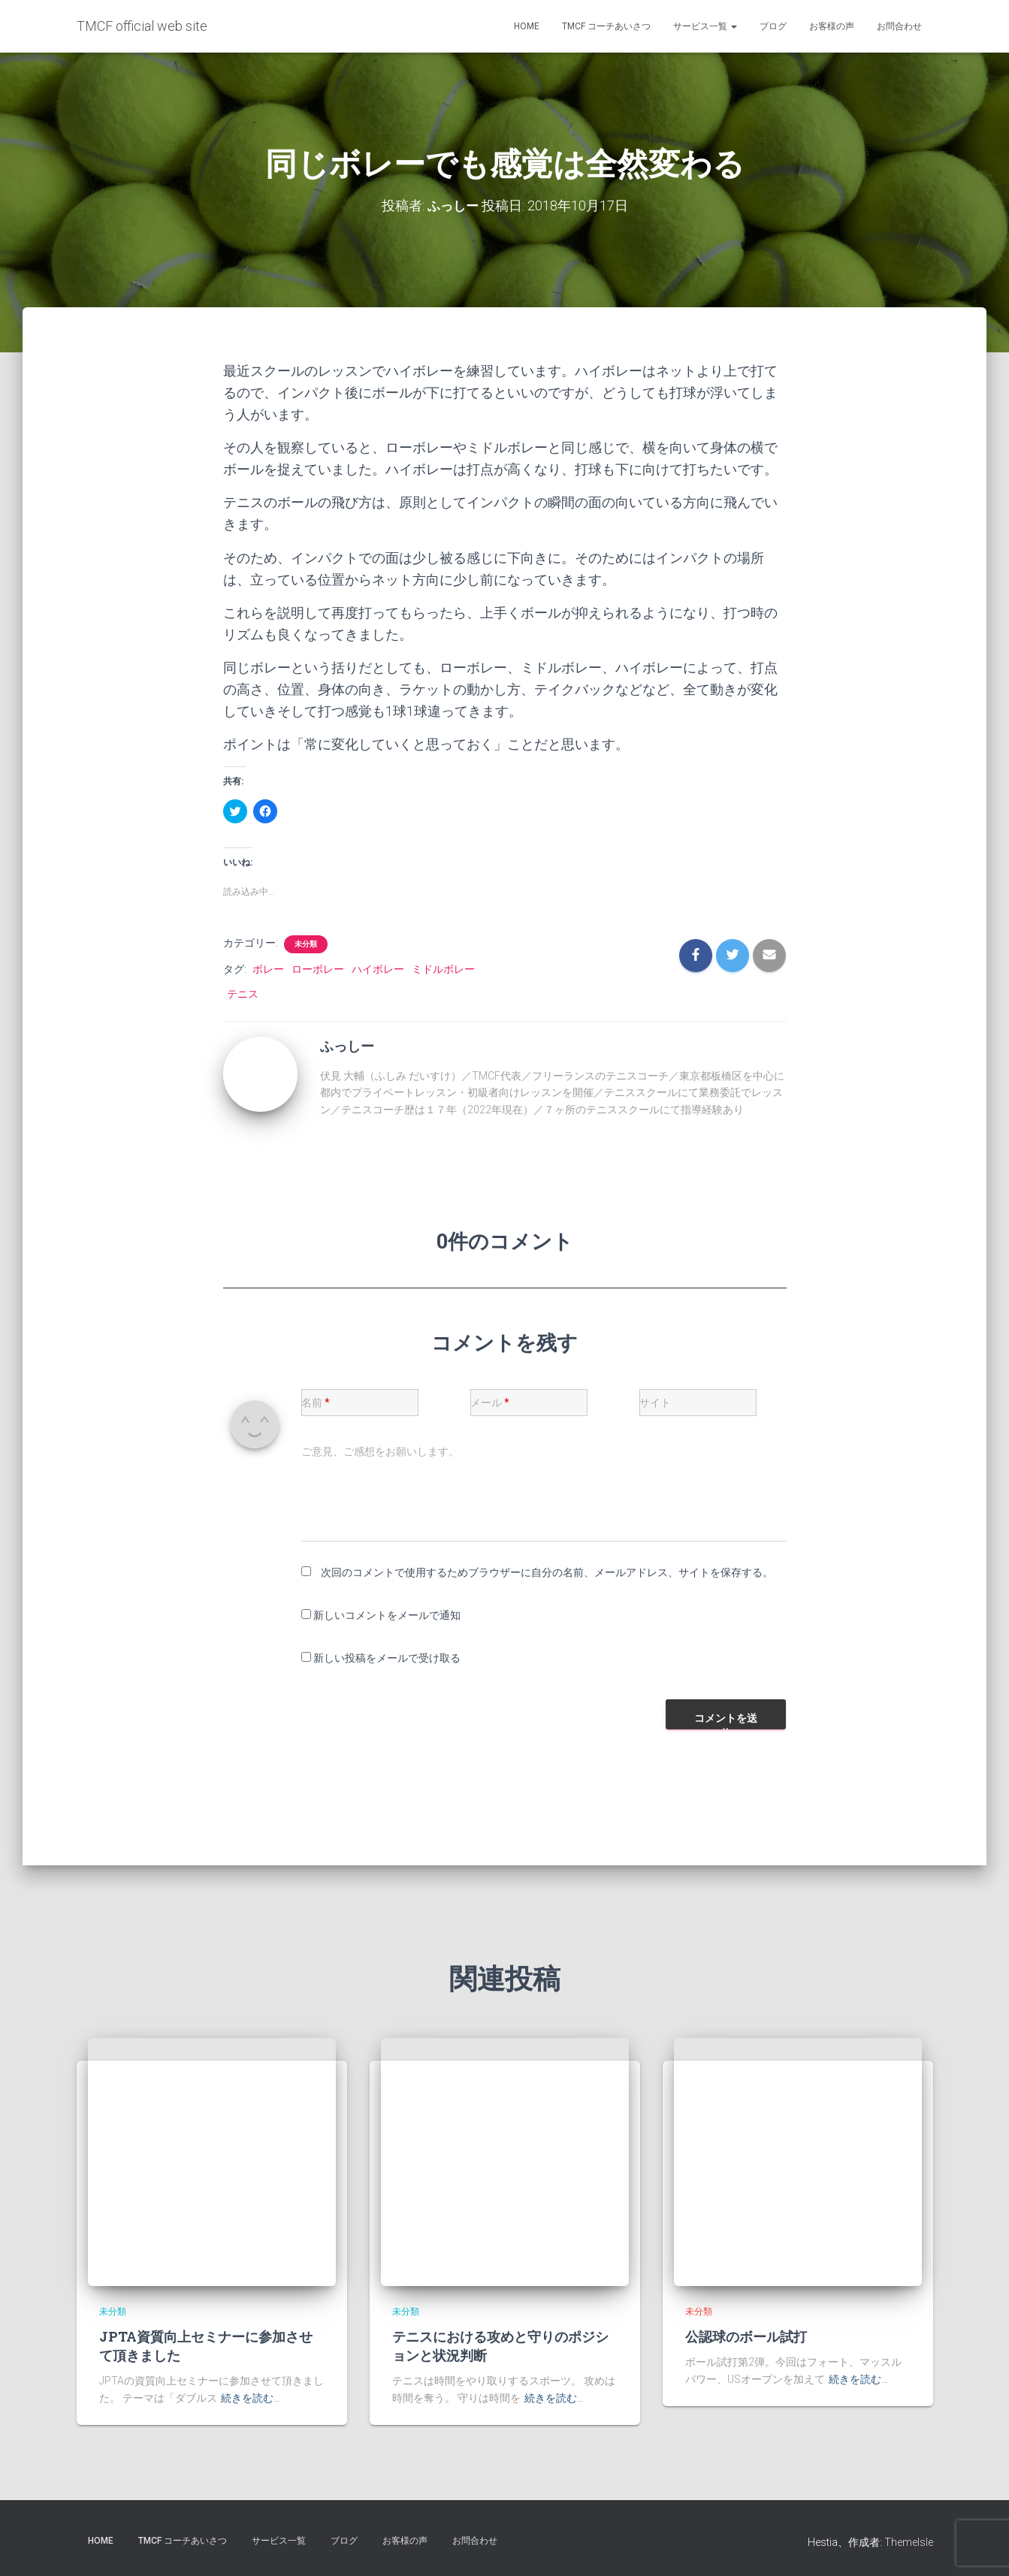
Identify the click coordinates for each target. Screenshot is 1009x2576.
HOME (526, 26)
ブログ (773, 26)
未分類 (306, 943)
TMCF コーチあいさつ (606, 26)
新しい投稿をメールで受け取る (387, 1657)
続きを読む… (250, 2398)
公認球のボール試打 (746, 2336)
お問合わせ (899, 26)
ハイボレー (378, 968)
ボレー (268, 968)
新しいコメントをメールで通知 (387, 1614)
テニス (242, 993)
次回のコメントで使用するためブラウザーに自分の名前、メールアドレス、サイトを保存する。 (547, 1572)
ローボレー (318, 968)
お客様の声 (831, 26)
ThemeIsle (908, 2542)
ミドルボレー (443, 968)
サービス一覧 (705, 26)
